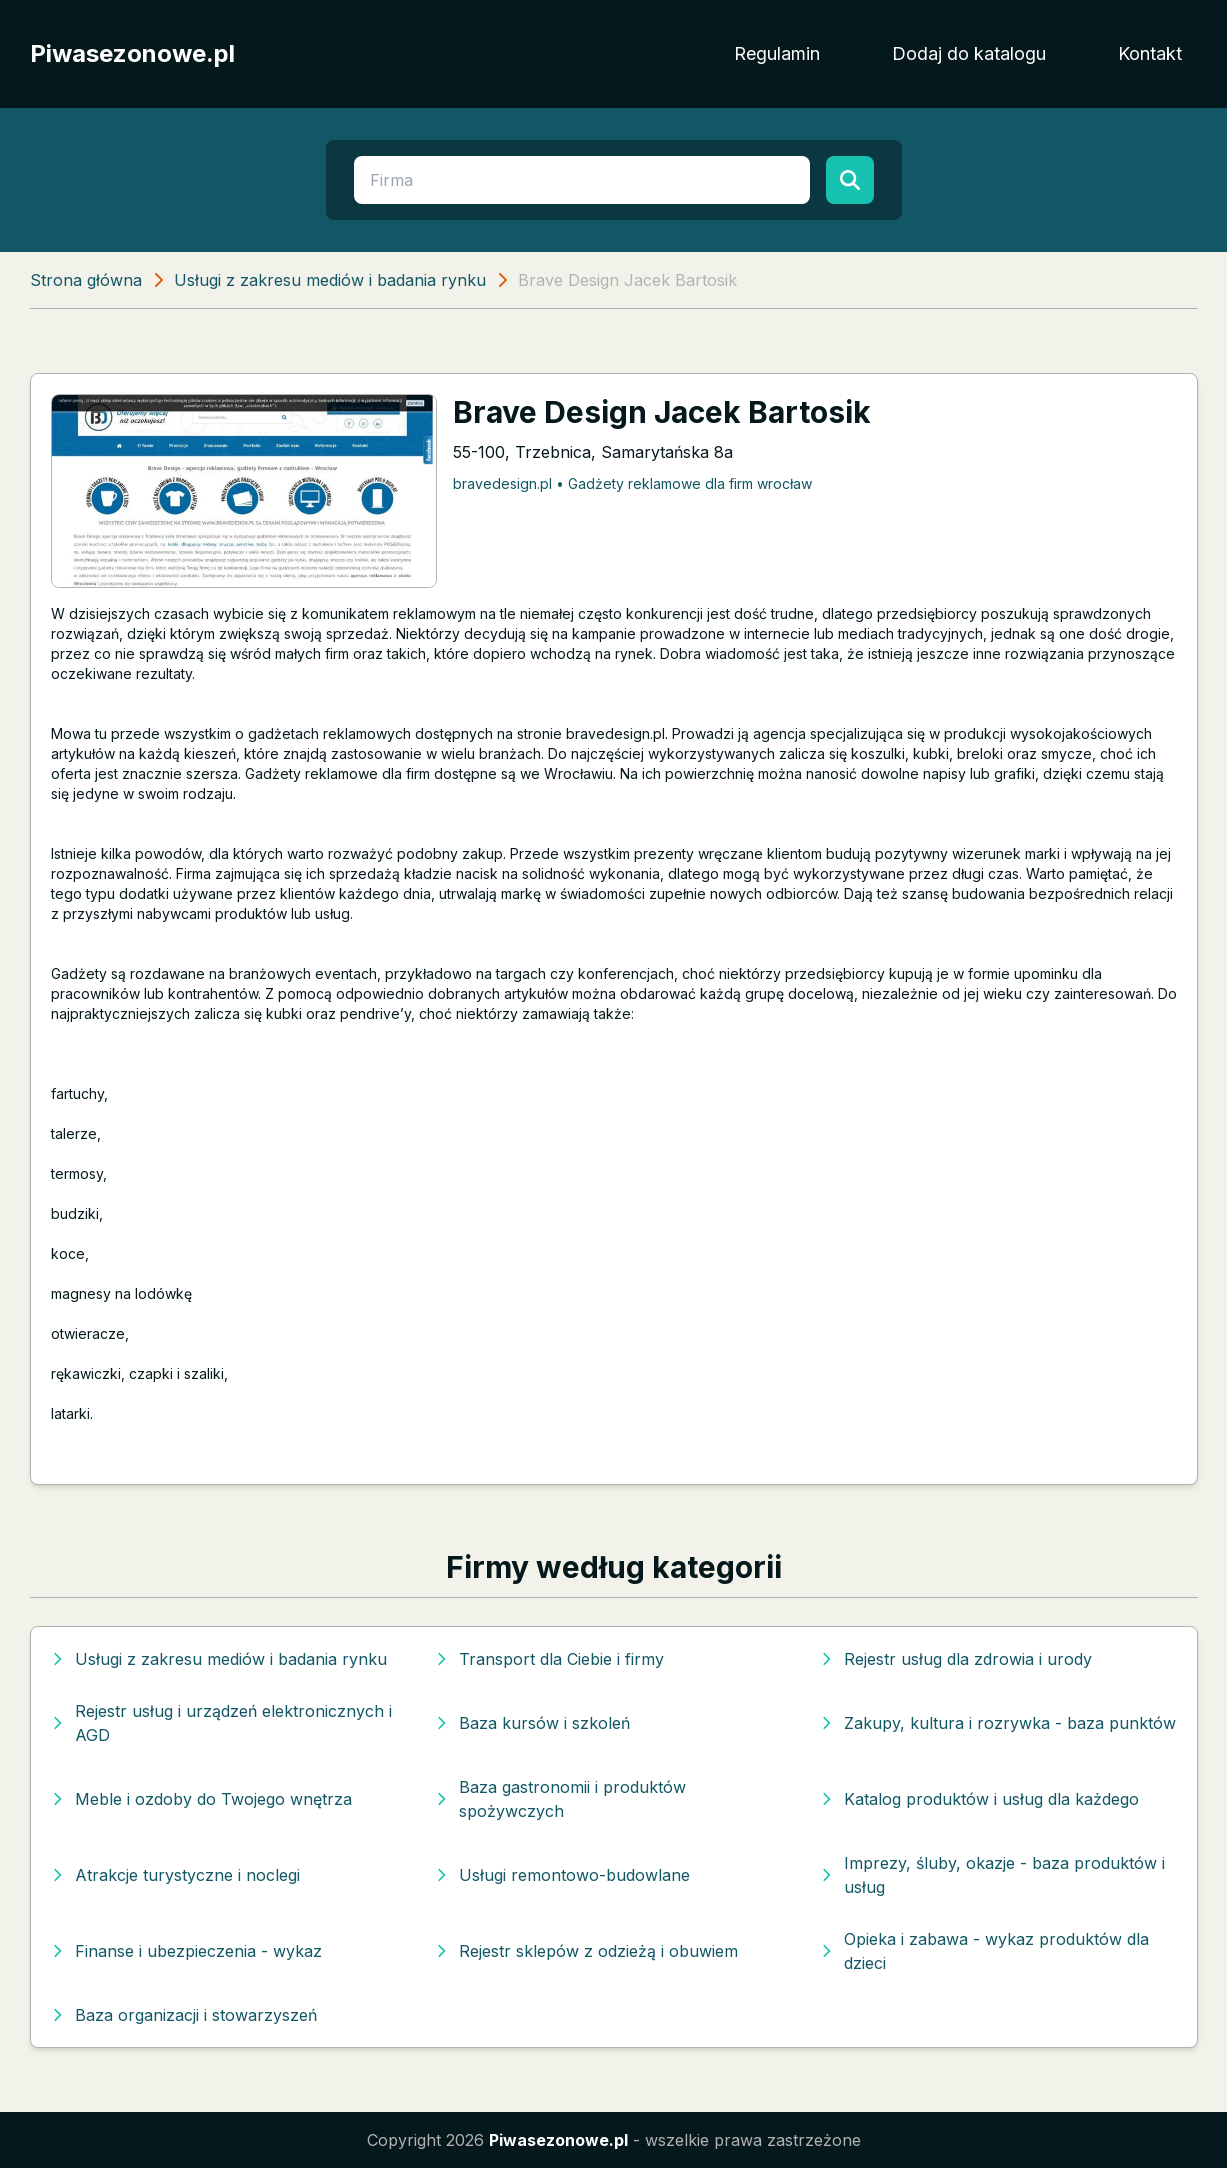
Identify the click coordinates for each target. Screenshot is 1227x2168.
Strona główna (86, 280)
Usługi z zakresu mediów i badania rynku (330, 280)
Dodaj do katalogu (969, 53)
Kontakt (1150, 53)
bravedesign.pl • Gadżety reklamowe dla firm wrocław (632, 483)
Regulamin (777, 53)
